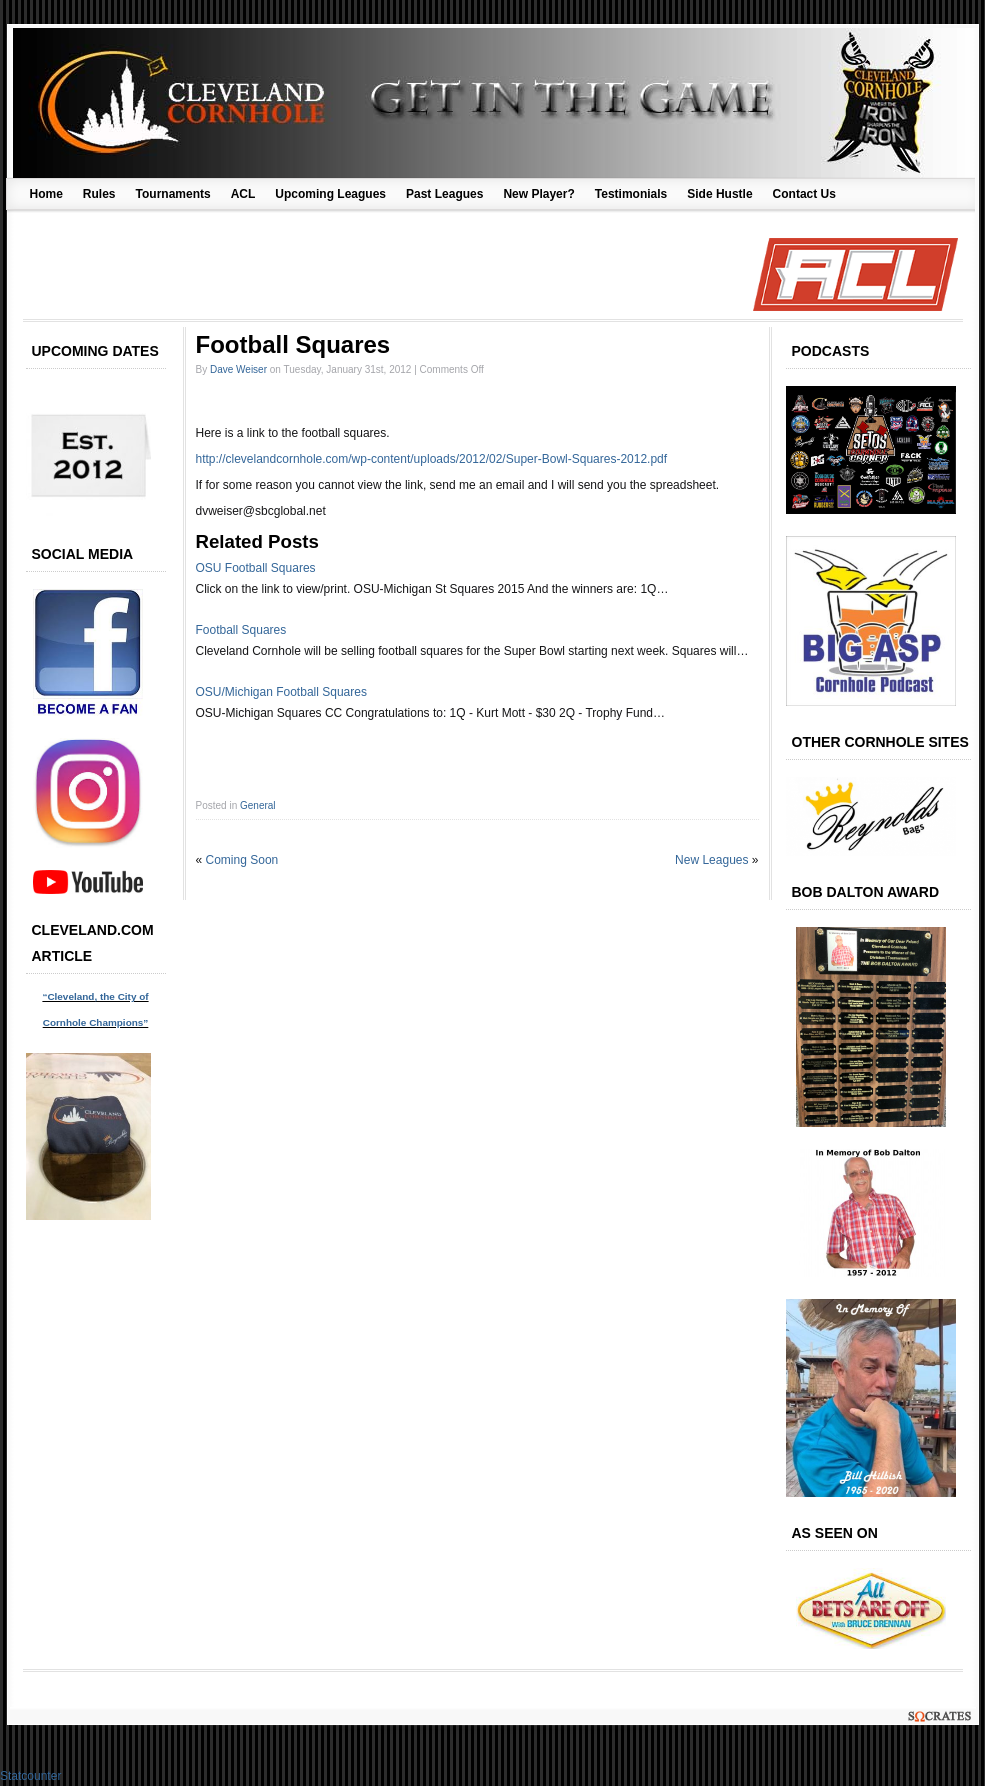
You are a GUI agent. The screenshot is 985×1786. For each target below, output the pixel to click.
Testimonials (631, 194)
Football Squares (241, 630)
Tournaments (173, 194)
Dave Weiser (238, 369)
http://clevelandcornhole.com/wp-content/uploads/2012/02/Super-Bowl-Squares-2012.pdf (432, 459)
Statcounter (30, 1776)
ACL (243, 194)
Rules (99, 194)
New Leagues (711, 860)
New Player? (538, 194)
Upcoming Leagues (330, 194)
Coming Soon (242, 860)
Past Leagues (444, 194)
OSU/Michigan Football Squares (281, 692)
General (258, 805)
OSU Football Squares (256, 568)
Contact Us (804, 194)
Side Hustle (719, 194)
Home (46, 194)
